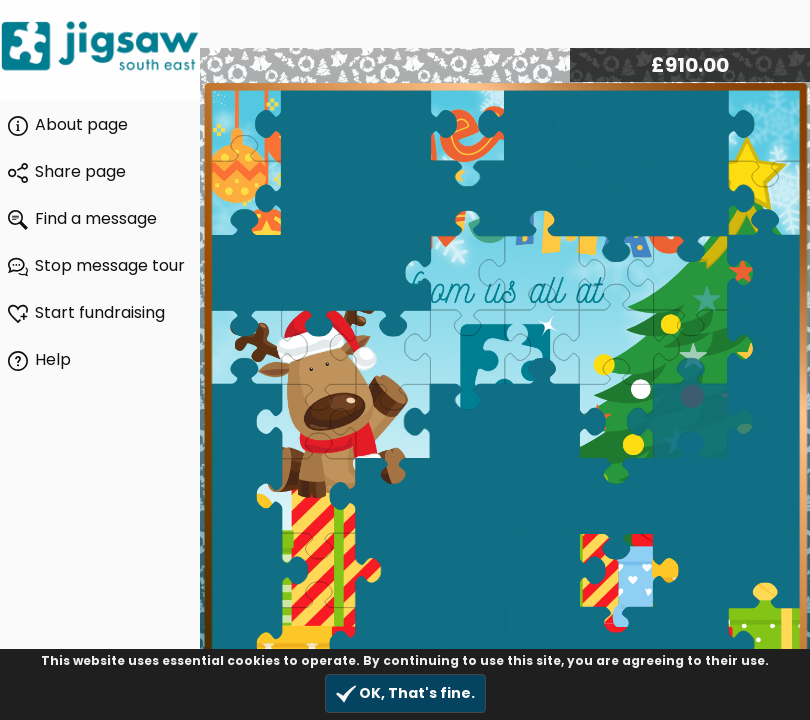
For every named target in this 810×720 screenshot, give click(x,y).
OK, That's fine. (405, 693)
